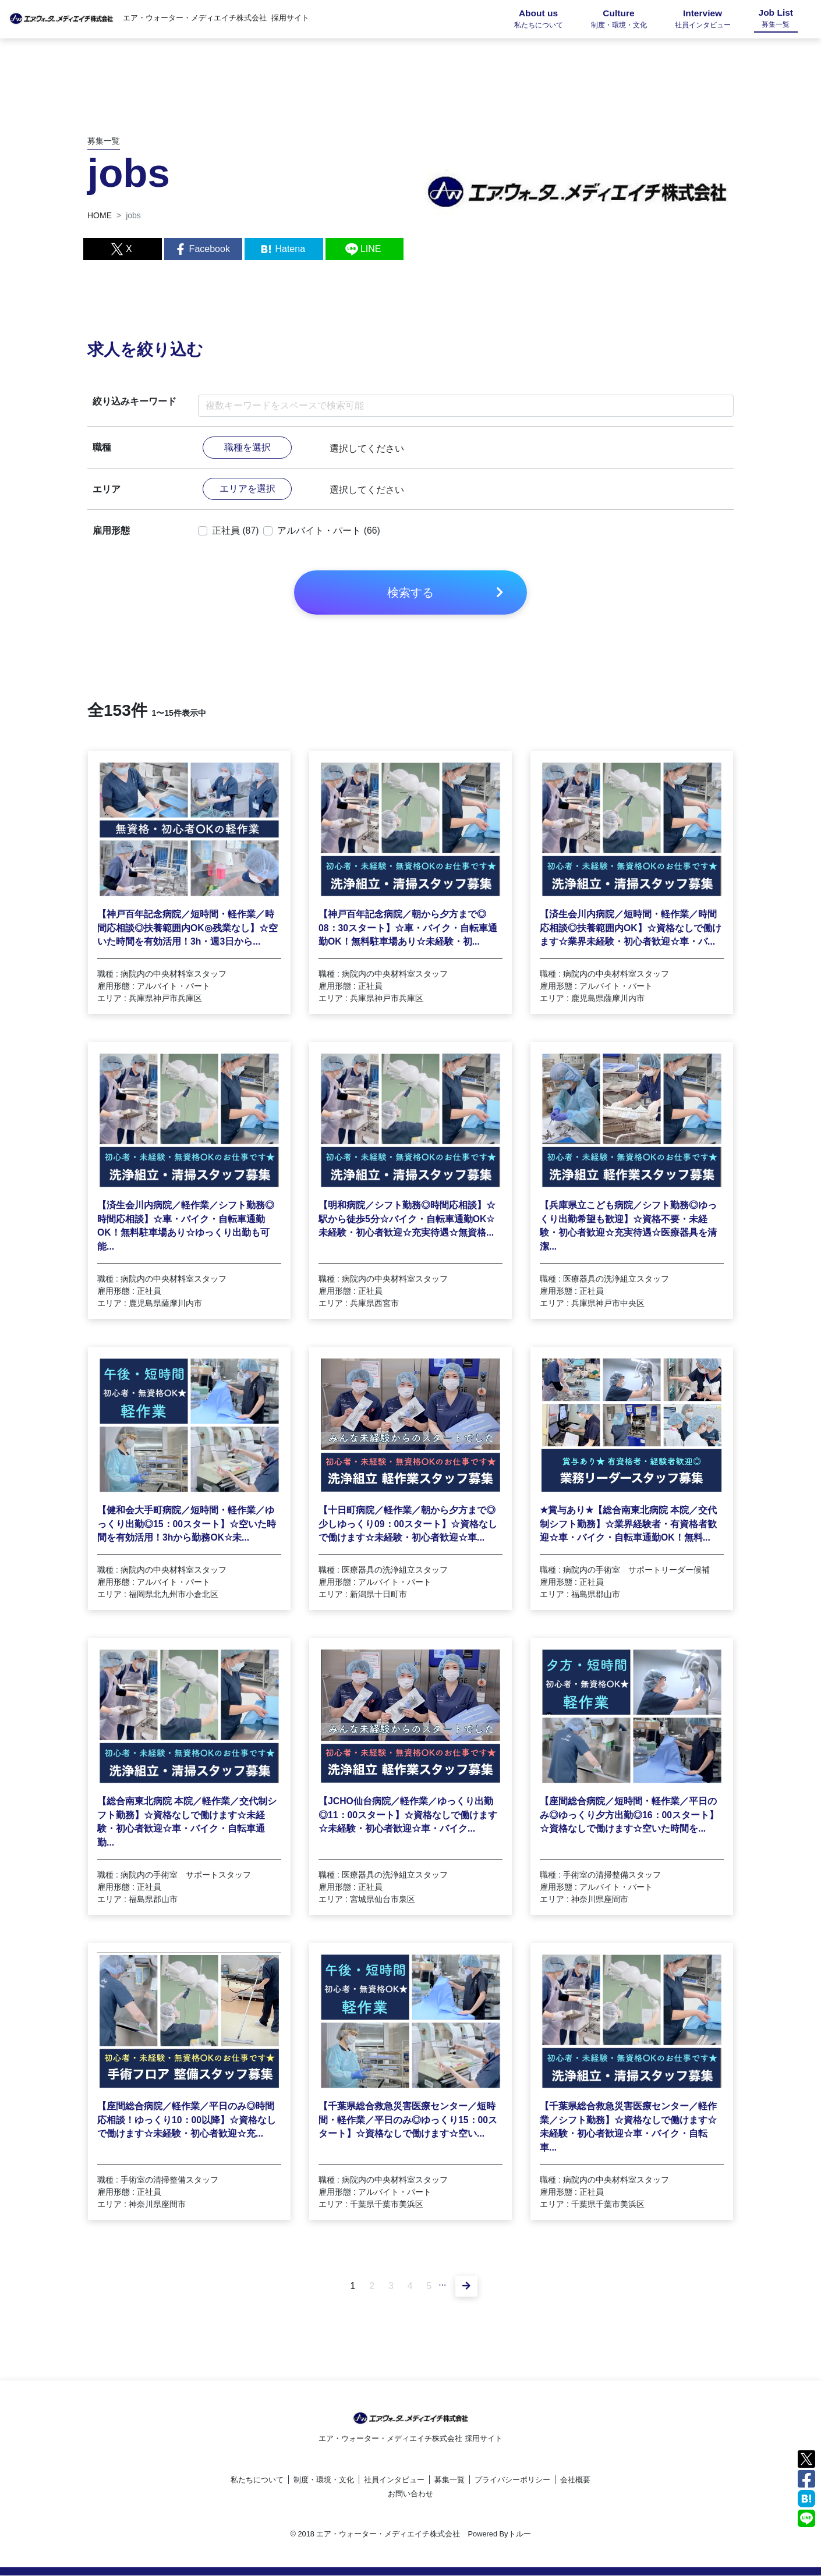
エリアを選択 (247, 489)
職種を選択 (247, 447)
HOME (99, 215)
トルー (519, 2534)
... (443, 2288)
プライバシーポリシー (512, 2480)
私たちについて (257, 2480)
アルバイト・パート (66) (329, 531)
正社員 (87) (235, 531)
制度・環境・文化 (323, 2480)
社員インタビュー (394, 2480)
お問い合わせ (410, 2494)
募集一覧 (449, 2480)
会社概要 (575, 2480)
